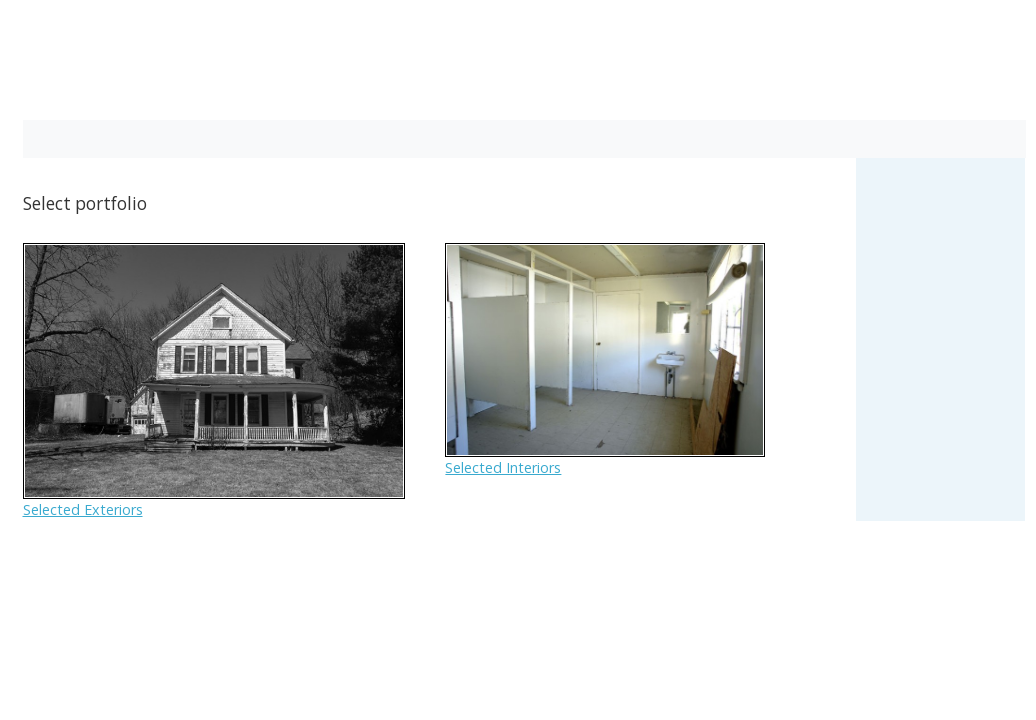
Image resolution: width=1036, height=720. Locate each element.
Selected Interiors (503, 467)
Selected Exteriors (83, 509)
